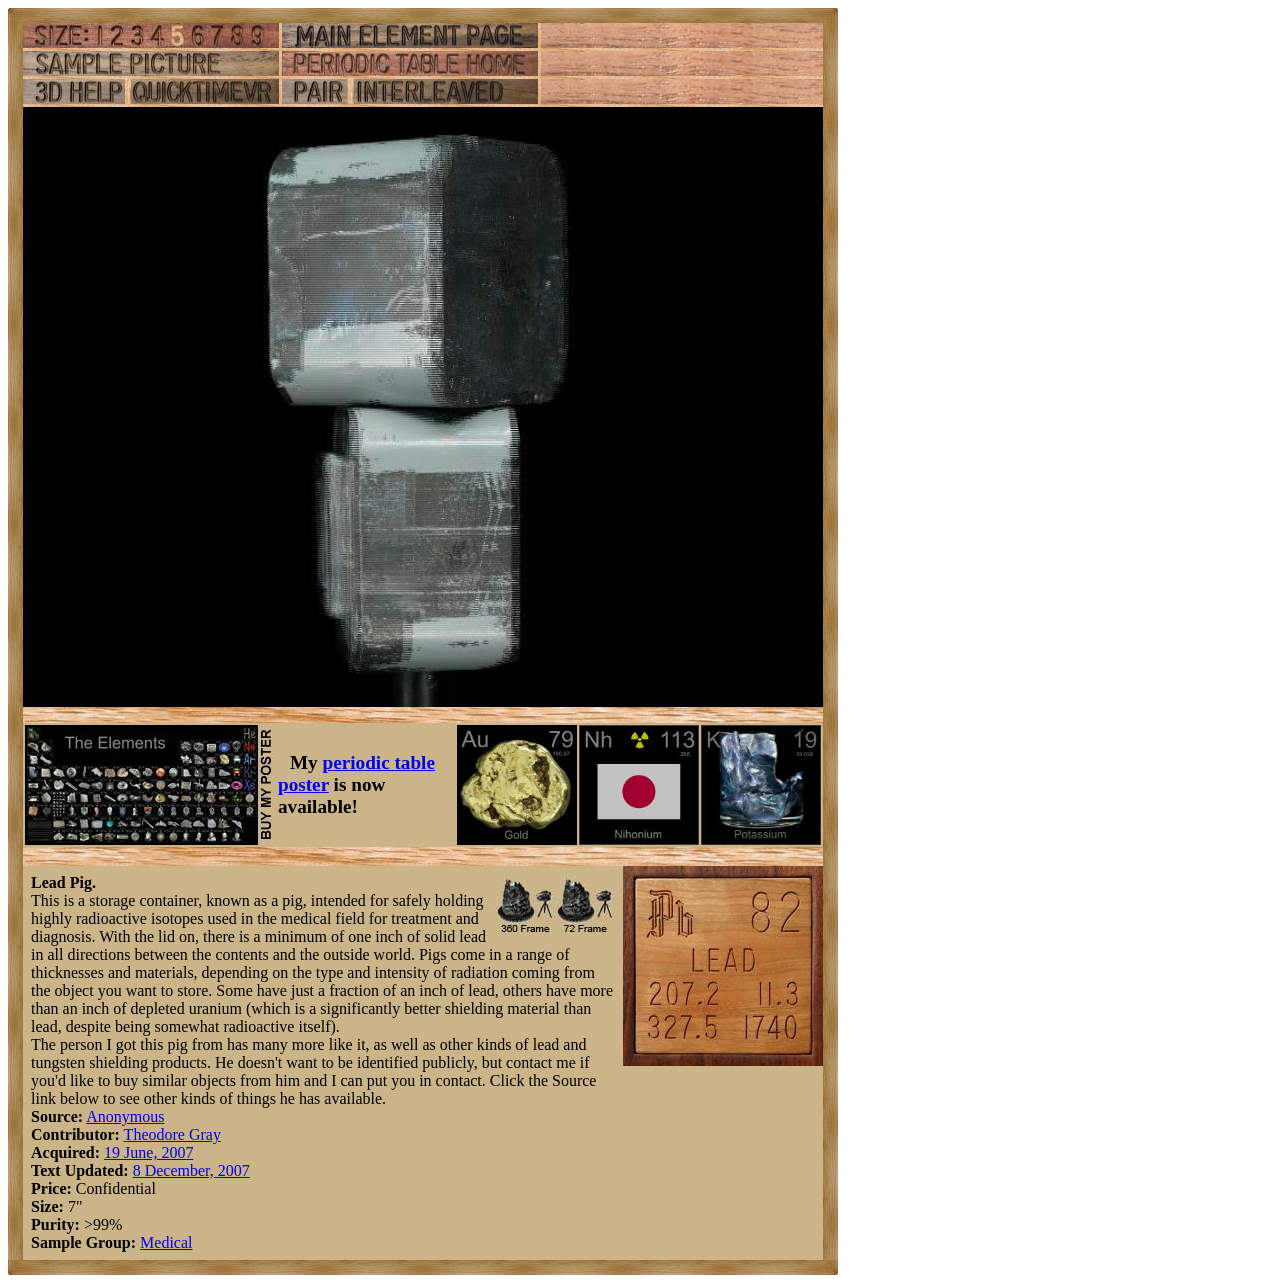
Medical (166, 1242)
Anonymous (125, 1116)
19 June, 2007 (148, 1152)
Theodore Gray (172, 1134)
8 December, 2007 (191, 1170)
